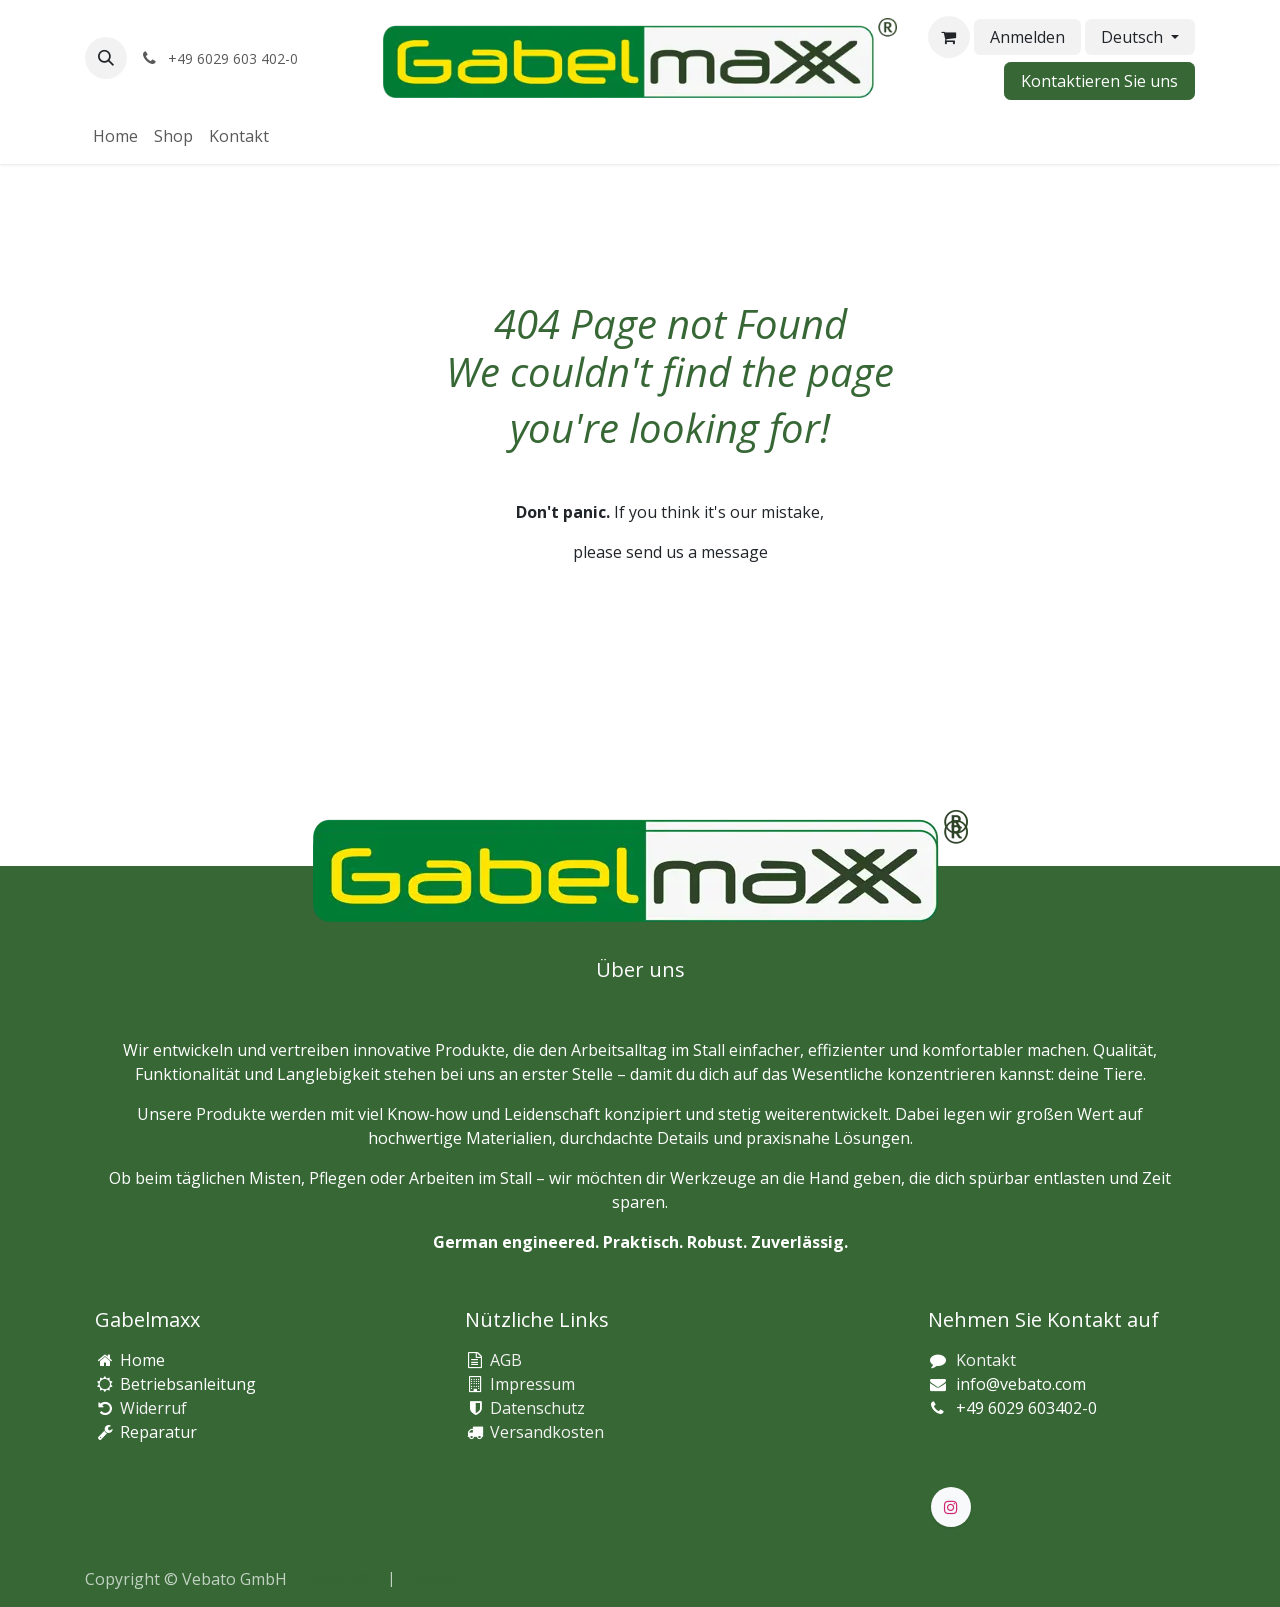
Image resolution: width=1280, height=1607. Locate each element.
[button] (106, 58)
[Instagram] (951, 1507)
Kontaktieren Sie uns (1099, 81)
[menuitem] (115, 136)
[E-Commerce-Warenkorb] (949, 37)
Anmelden (1027, 37)
